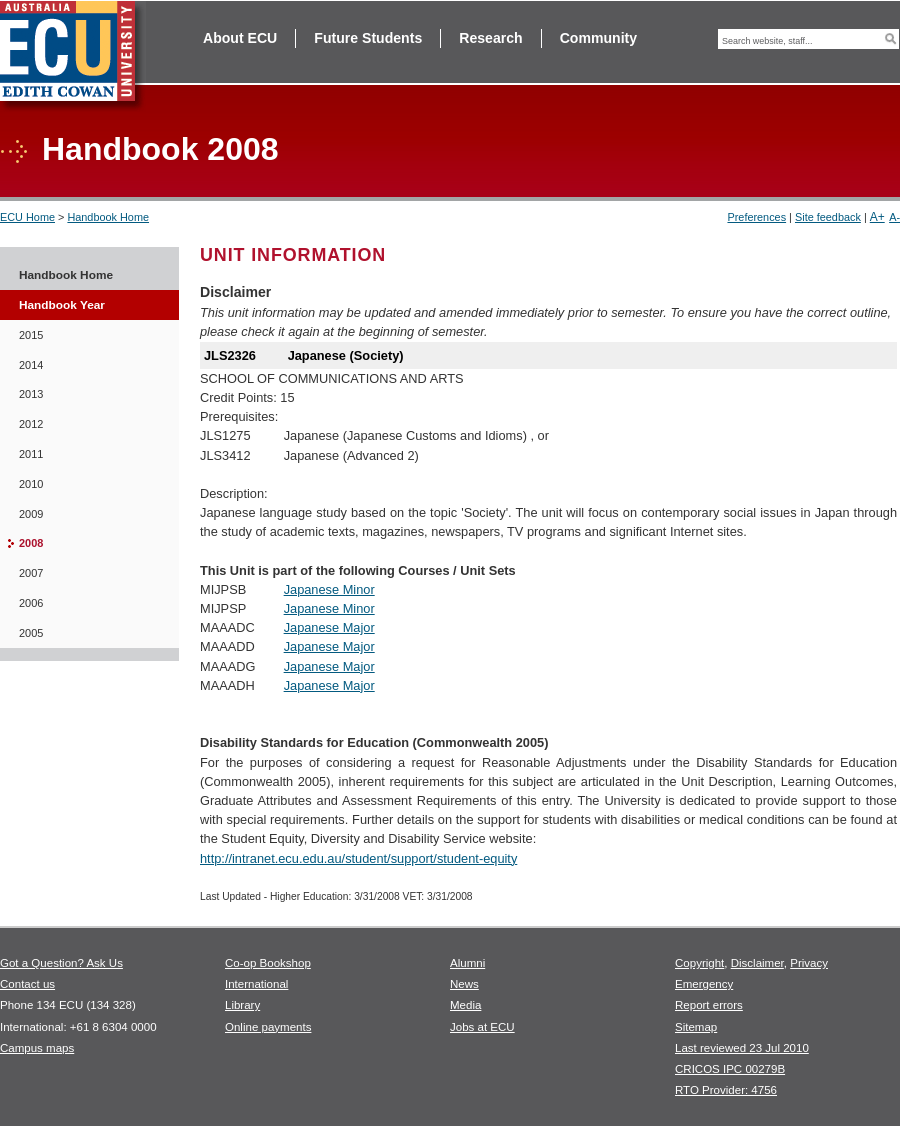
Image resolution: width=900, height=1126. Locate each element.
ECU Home (27, 217)
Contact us (27, 984)
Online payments (268, 1027)
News (464, 984)
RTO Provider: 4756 (726, 1090)
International (256, 984)
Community (598, 38)
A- (894, 217)
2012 (31, 424)
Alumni (467, 963)
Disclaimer (757, 963)
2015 (31, 335)
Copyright (699, 963)
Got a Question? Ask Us (61, 963)
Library (242, 1005)
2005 (31, 633)
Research (490, 38)
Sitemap (696, 1027)
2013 (31, 394)
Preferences (756, 217)
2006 (31, 603)
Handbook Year (62, 305)
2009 (31, 514)
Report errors (709, 1005)
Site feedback (828, 217)
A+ (877, 217)
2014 (31, 365)
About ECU (240, 38)
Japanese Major (329, 627)
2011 (31, 454)
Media (465, 1005)
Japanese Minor (329, 589)
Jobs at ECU (482, 1027)
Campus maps (37, 1048)
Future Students (368, 38)
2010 (31, 484)
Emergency (704, 984)
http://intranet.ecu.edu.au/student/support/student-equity (358, 858)
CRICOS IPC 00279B (730, 1069)
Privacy (809, 963)
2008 (31, 543)
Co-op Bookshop (268, 963)
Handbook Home (108, 217)
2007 (31, 573)
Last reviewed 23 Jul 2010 (742, 1048)
